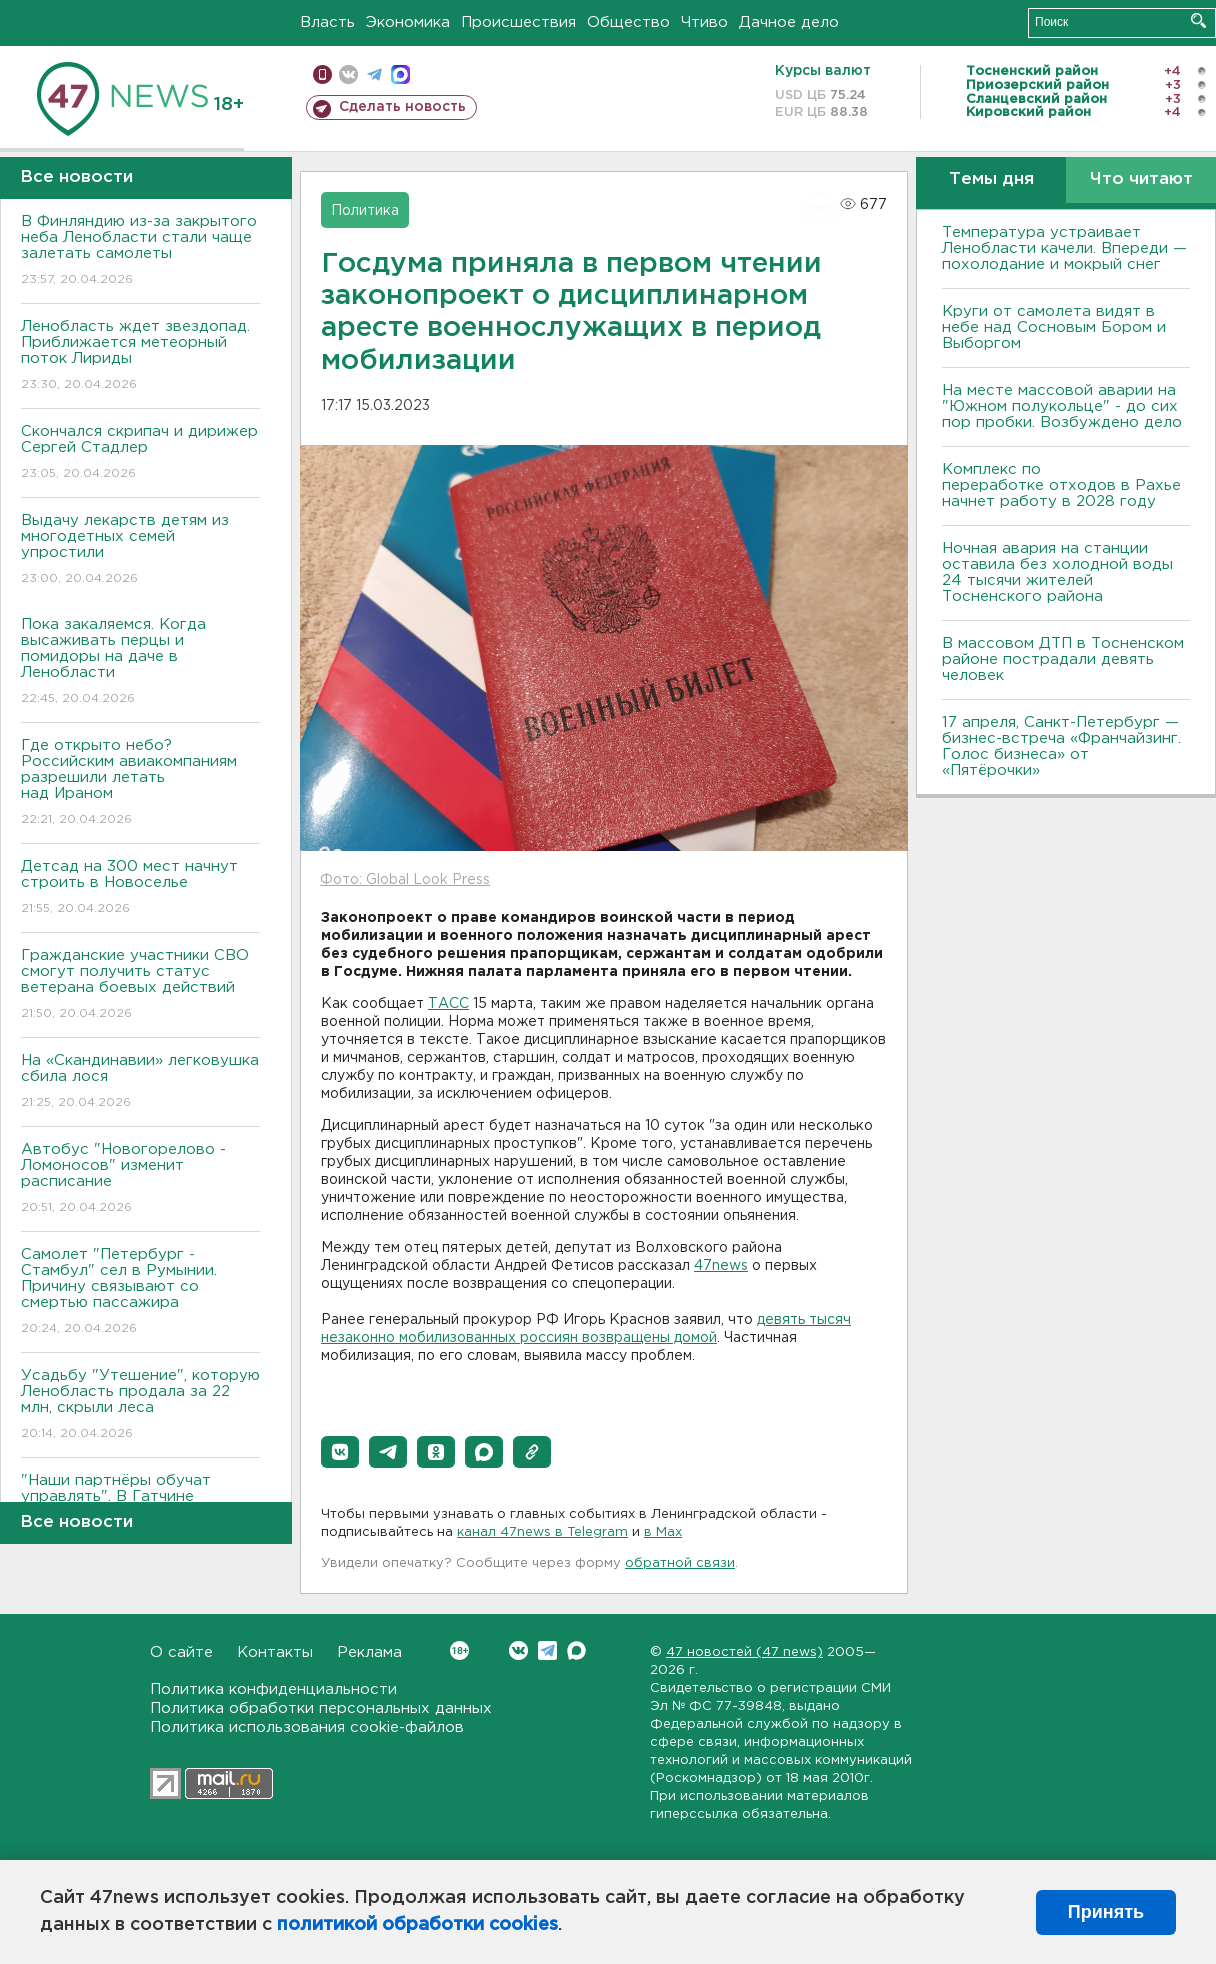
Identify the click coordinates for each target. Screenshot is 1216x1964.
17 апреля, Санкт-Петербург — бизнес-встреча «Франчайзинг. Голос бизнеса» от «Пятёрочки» (1061, 746)
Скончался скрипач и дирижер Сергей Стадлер (140, 453)
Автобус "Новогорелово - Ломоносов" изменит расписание (140, 1179)
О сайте (181, 1652)
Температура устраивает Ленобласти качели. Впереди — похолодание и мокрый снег (1064, 248)
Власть (327, 22)
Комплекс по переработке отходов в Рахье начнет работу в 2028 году (1061, 485)
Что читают (1141, 179)
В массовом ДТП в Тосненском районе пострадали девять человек (1063, 659)
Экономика (408, 22)
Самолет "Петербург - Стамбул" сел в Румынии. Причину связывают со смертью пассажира (140, 1292)
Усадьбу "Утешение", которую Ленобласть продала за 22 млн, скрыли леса (140, 1405)
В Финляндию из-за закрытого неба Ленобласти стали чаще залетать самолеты (140, 251)
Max (576, 1650)
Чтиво (704, 22)
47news (721, 1266)
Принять (1106, 1912)
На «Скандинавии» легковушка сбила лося (140, 1082)
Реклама (369, 1652)
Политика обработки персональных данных (321, 1708)
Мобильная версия (322, 74)
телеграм (374, 74)
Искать (1198, 20)
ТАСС (448, 1004)
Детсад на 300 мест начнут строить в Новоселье (140, 888)
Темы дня (991, 179)
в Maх (663, 1532)
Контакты (275, 1652)
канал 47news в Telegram (542, 1532)
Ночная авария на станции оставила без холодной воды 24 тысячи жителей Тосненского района (1057, 572)
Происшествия (518, 22)
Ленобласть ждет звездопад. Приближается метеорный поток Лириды (140, 356)
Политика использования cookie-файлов (307, 1727)
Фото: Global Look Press (405, 880)
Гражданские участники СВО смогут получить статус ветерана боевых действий (140, 985)
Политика (365, 211)
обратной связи (680, 1563)
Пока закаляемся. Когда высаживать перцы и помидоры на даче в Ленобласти (140, 662)
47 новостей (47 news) (744, 1652)
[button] (340, 1452)
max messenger (400, 74)
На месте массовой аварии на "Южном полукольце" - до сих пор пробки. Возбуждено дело (1062, 406)
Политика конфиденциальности (273, 1689)
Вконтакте (459, 1650)
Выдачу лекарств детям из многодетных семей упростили (140, 550)
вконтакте (348, 74)
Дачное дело (789, 22)
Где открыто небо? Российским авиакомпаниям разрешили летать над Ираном (140, 783)
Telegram (547, 1650)
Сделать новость (402, 107)
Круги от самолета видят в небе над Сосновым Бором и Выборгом (1054, 327)
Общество (628, 22)
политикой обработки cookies (417, 1925)
